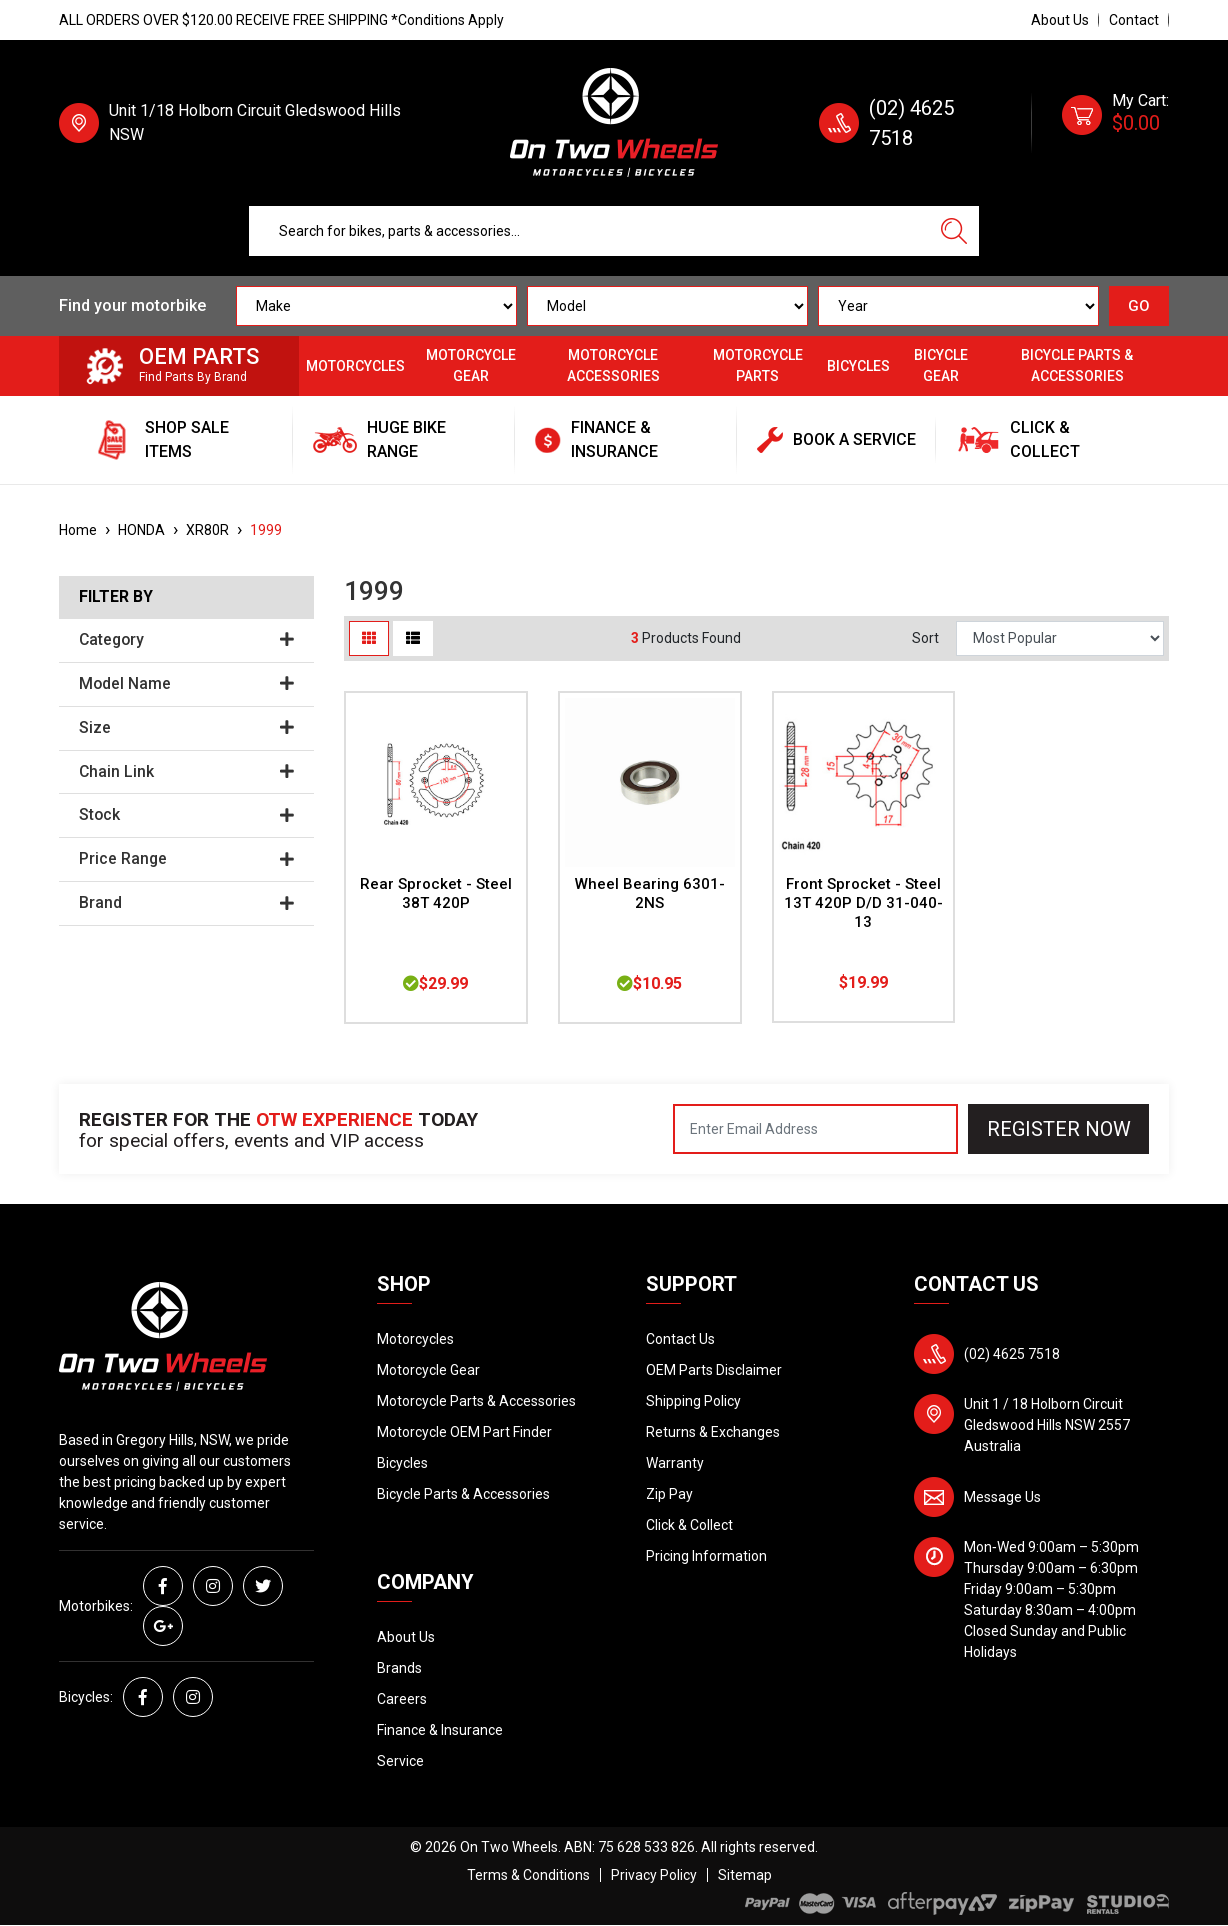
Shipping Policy (693, 1401)
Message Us (1002, 1497)
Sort (925, 638)
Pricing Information (706, 1556)
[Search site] (954, 231)
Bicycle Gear (941, 365)
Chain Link (186, 772)
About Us (1060, 20)
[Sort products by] (1060, 638)
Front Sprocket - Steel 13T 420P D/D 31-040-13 (863, 903)
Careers (402, 1699)
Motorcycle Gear (471, 365)
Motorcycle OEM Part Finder (464, 1432)
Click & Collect (689, 1525)
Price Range (186, 859)
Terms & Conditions (528, 1875)
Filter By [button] (116, 597)
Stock (186, 815)
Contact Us (680, 1339)
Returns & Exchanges (713, 1432)
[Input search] (589, 231)
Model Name (186, 684)
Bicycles (858, 366)
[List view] (413, 638)
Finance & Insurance (440, 1730)
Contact (1134, 20)
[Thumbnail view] (369, 638)
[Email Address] (815, 1129)
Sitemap (745, 1875)
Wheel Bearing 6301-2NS (650, 893)
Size (186, 728)
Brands (399, 1668)
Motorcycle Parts (758, 365)
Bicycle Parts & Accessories (1077, 365)
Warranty (675, 1463)
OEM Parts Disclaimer (714, 1370)
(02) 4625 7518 (1012, 1354)
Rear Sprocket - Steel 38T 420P (436, 893)
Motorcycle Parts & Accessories (476, 1401)
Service (400, 1761)
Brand (186, 903)
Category (186, 640)
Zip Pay (669, 1494)
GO (1139, 306)
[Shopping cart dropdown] (1115, 123)
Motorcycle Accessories (613, 365)
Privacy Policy (654, 1875)
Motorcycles (355, 366)
